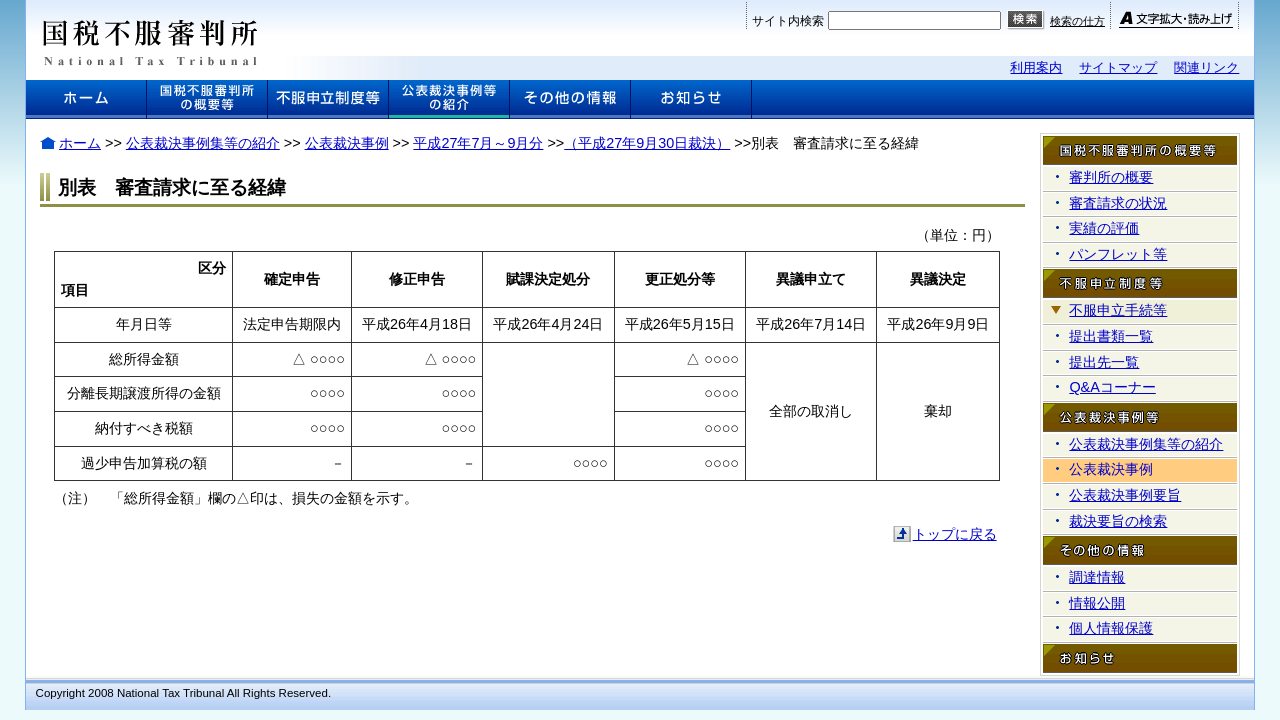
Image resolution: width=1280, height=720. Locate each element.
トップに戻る (955, 534)
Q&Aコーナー (1112, 387)
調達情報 (1097, 577)
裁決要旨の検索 (1118, 521)
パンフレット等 (1118, 254)
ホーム (80, 143)
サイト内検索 (788, 21)
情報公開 (1097, 603)
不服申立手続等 (1118, 310)
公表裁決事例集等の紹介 (203, 143)
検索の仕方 (1077, 21)
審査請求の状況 (1118, 203)
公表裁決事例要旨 (1125, 495)
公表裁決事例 (347, 143)
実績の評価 (1104, 228)
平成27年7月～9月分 (478, 143)
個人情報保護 (1111, 628)
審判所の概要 (1111, 177)
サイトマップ (1118, 67)
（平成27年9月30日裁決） (647, 143)
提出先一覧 (1104, 362)
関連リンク (1206, 67)
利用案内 (1036, 67)
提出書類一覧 (1111, 336)
